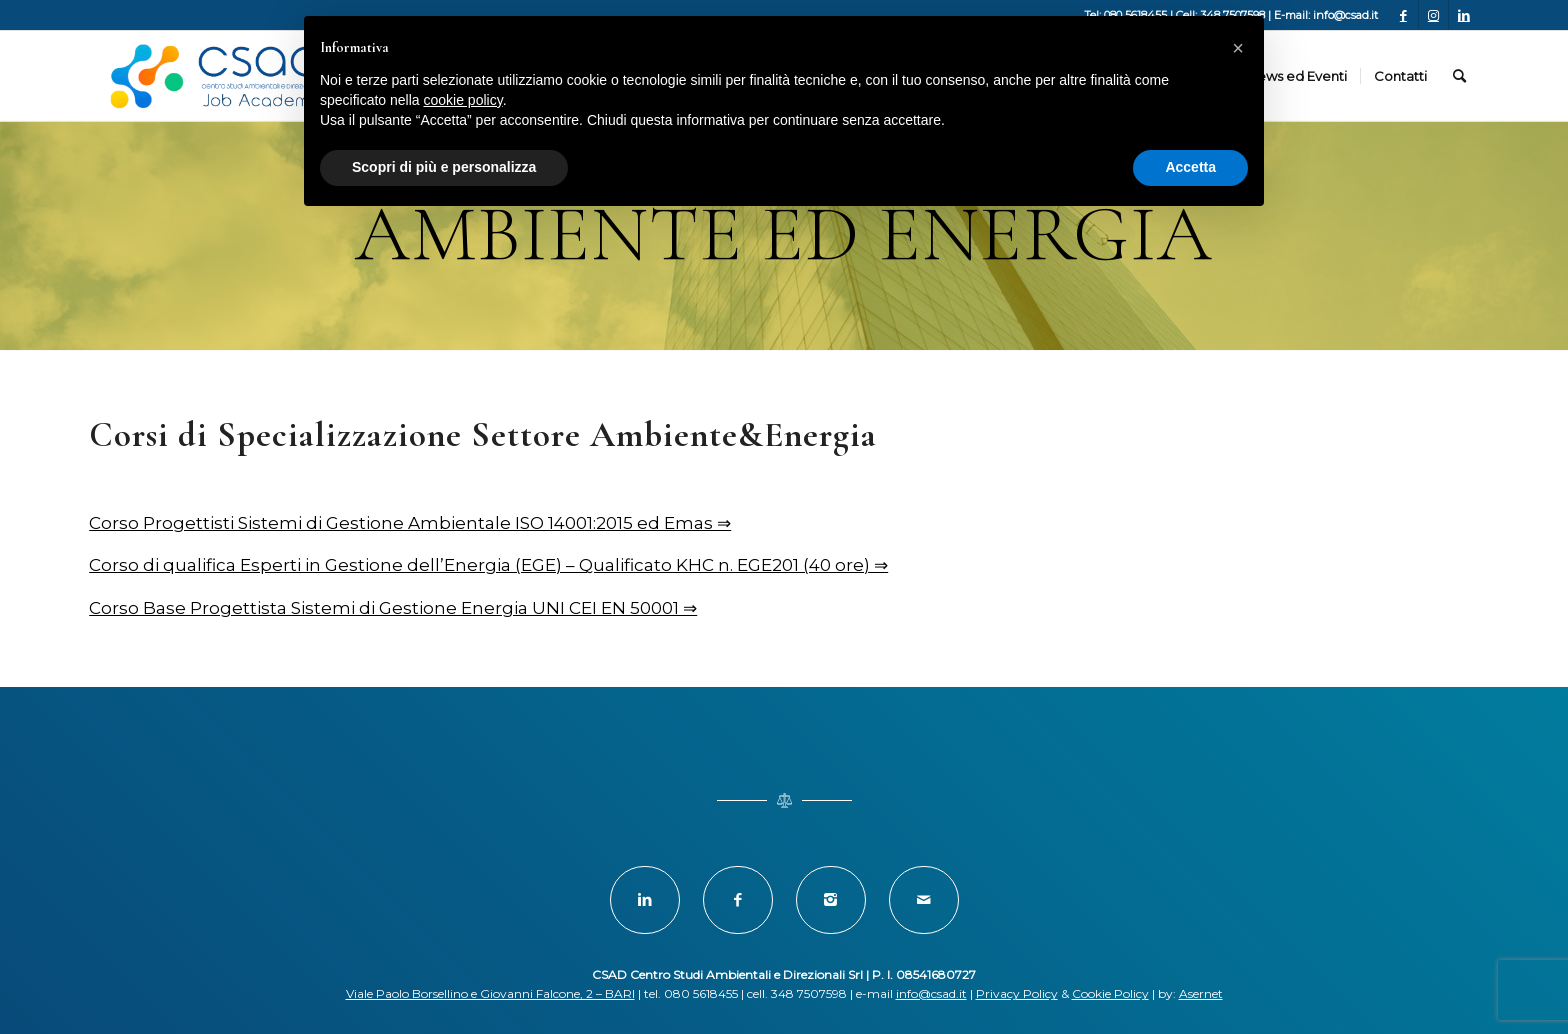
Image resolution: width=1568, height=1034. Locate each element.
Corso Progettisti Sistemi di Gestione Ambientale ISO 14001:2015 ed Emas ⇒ (410, 523)
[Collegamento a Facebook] (1403, 15)
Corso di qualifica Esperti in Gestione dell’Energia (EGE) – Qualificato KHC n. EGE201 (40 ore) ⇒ (488, 565)
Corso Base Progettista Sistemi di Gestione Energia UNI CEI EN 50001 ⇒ (393, 608)
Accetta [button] (1190, 167)
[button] (1238, 48)
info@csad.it (931, 993)
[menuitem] (1296, 76)
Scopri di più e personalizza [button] (444, 167)
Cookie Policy (1110, 993)
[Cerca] (1459, 76)
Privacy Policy (1017, 993)
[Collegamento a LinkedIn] (1464, 15)
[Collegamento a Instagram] (1433, 15)
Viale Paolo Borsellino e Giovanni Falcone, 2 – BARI (490, 993)
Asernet (1201, 993)
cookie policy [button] (463, 100)
